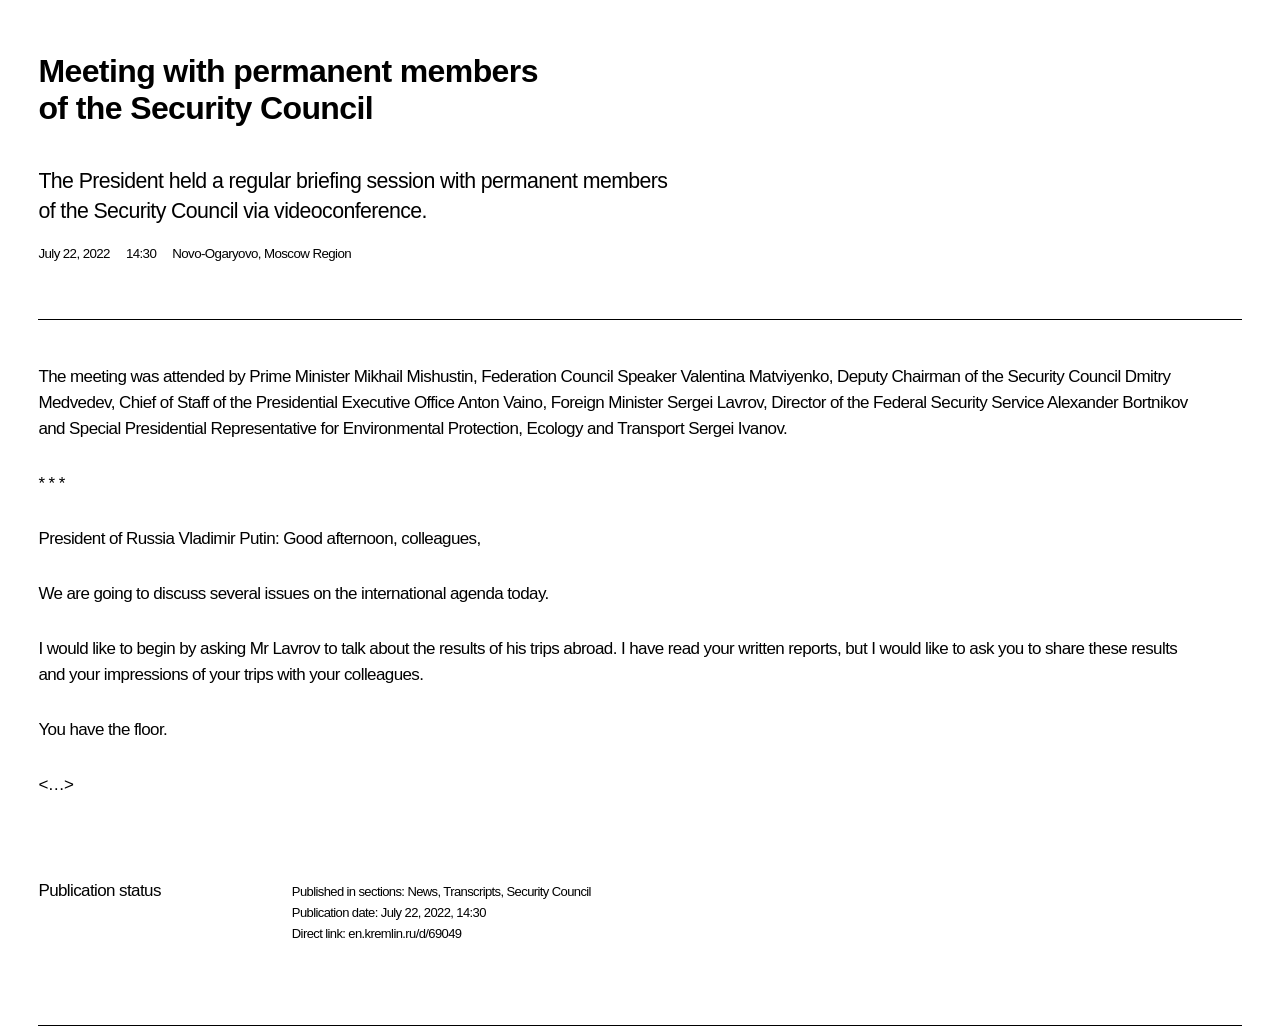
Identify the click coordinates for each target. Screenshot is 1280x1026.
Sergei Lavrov (715, 402)
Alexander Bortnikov (1117, 402)
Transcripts (471, 891)
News (422, 891)
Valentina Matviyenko (754, 376)
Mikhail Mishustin (413, 376)
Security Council (549, 891)
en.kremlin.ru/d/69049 (404, 933)
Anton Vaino (500, 402)
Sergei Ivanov (735, 428)
